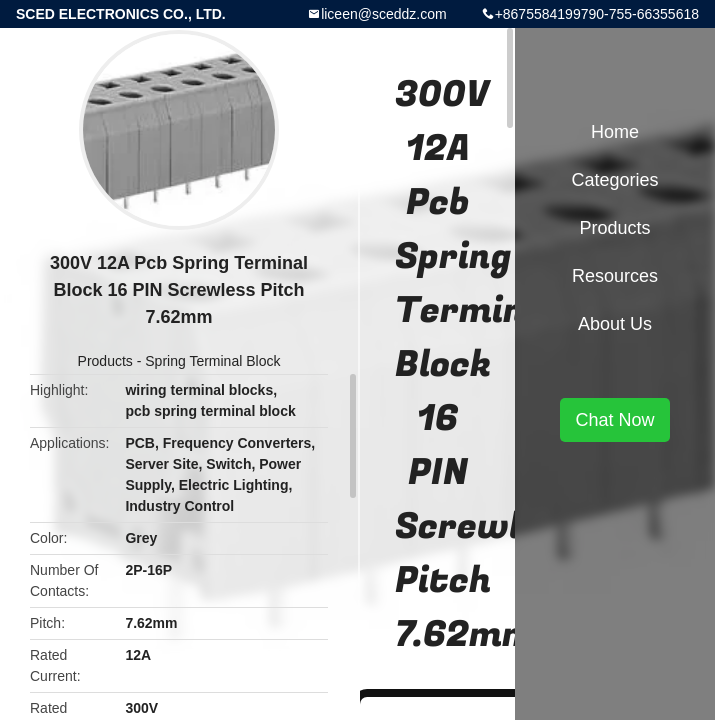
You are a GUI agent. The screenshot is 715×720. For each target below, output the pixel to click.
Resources (615, 276)
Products (105, 361)
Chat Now (614, 420)
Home (615, 132)
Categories (614, 180)
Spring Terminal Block (212, 361)
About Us (615, 324)
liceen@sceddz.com (384, 14)
